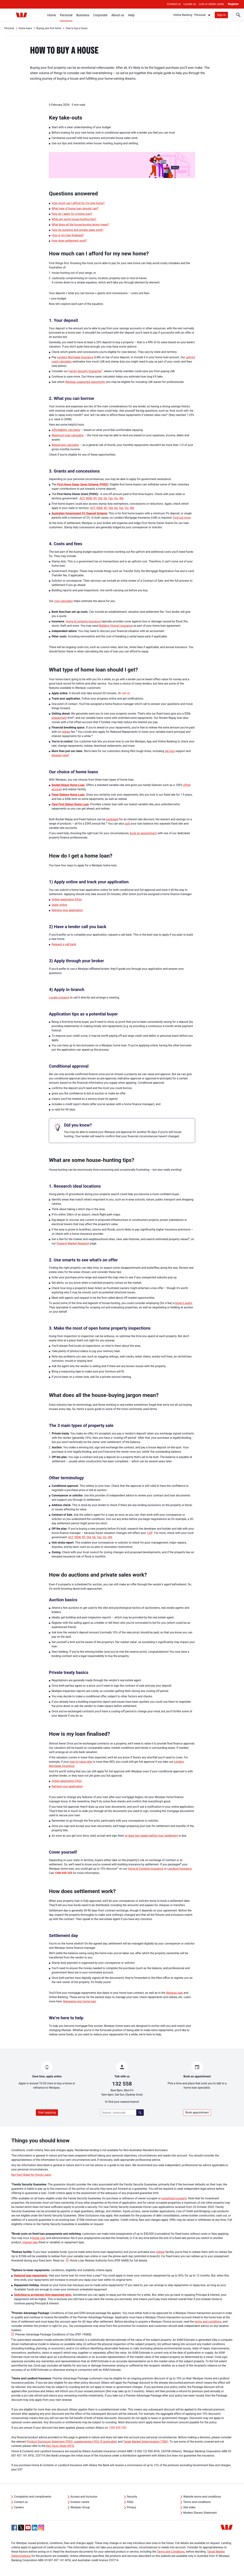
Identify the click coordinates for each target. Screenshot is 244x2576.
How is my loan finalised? (68, 235)
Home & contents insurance (83, 621)
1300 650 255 (117, 2427)
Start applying (47, 2112)
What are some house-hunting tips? (74, 219)
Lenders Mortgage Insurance (75, 357)
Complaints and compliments (32, 2496)
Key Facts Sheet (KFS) (60, 2446)
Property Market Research (73, 1243)
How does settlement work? (69, 240)
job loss (170, 751)
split (127, 823)
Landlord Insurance (179, 1868)
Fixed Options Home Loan (68, 794)
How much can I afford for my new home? (78, 203)
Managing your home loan (79, 2001)
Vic (116, 498)
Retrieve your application (67, 910)
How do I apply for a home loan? (72, 214)
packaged (112, 819)
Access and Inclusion (83, 2496)
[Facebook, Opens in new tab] (14, 2527)
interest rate (29, 2242)
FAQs (130, 2502)
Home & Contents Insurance (145, 1868)
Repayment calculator (65, 445)
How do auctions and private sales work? (77, 230)
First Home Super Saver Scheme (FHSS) (82, 484)
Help (131, 15)
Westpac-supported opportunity (85, 382)
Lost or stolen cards (211, 4)
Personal (66, 15)
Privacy (131, 2507)
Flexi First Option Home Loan (70, 804)
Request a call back (64, 944)
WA (121, 498)
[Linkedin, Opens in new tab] (35, 2527)
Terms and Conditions (171, 2551)
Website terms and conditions (202, 2496)
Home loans (25, 28)
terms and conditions (208, 2321)
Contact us (174, 4)
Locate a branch (59, 997)
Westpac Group (80, 2507)
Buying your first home (48, 28)
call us (126, 693)
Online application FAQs (67, 899)
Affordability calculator (66, 430)
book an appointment (143, 833)
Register (233, 4)
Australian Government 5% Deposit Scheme (79, 513)
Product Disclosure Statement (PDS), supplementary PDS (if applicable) (72, 2441)
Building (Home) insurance (116, 625)
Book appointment (197, 2112)
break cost (39, 2238)
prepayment (59, 718)
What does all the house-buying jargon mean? (80, 224)
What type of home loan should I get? (75, 208)
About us (117, 15)
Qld (100, 498)
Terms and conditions (197, 2502)
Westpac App (174, 1993)
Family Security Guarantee (84, 371)
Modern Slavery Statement (200, 2512)
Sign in (221, 15)
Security (132, 2496)
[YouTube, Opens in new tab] (28, 2527)
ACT (82, 498)
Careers (19, 2507)
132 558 (122, 2083)
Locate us (190, 4)
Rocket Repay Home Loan (68, 785)
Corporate (100, 15)
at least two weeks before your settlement (151, 1835)
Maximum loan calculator (68, 435)
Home (51, 15)
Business (82, 15)
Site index (189, 2507)
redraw (66, 731)
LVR (149, 1533)
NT (95, 498)
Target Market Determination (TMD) (145, 2441)
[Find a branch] (140, 2112)
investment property (174, 2198)
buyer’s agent (183, 1303)
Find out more (182, 517)
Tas (110, 498)
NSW (89, 498)
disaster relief (60, 755)
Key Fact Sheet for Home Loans (31, 2174)
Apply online (59, 905)
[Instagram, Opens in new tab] (41, 2529)
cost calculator (63, 601)
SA (105, 498)
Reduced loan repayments (30, 2275)
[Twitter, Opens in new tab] (21, 2527)
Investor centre (79, 2502)
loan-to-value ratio (81, 1761)
